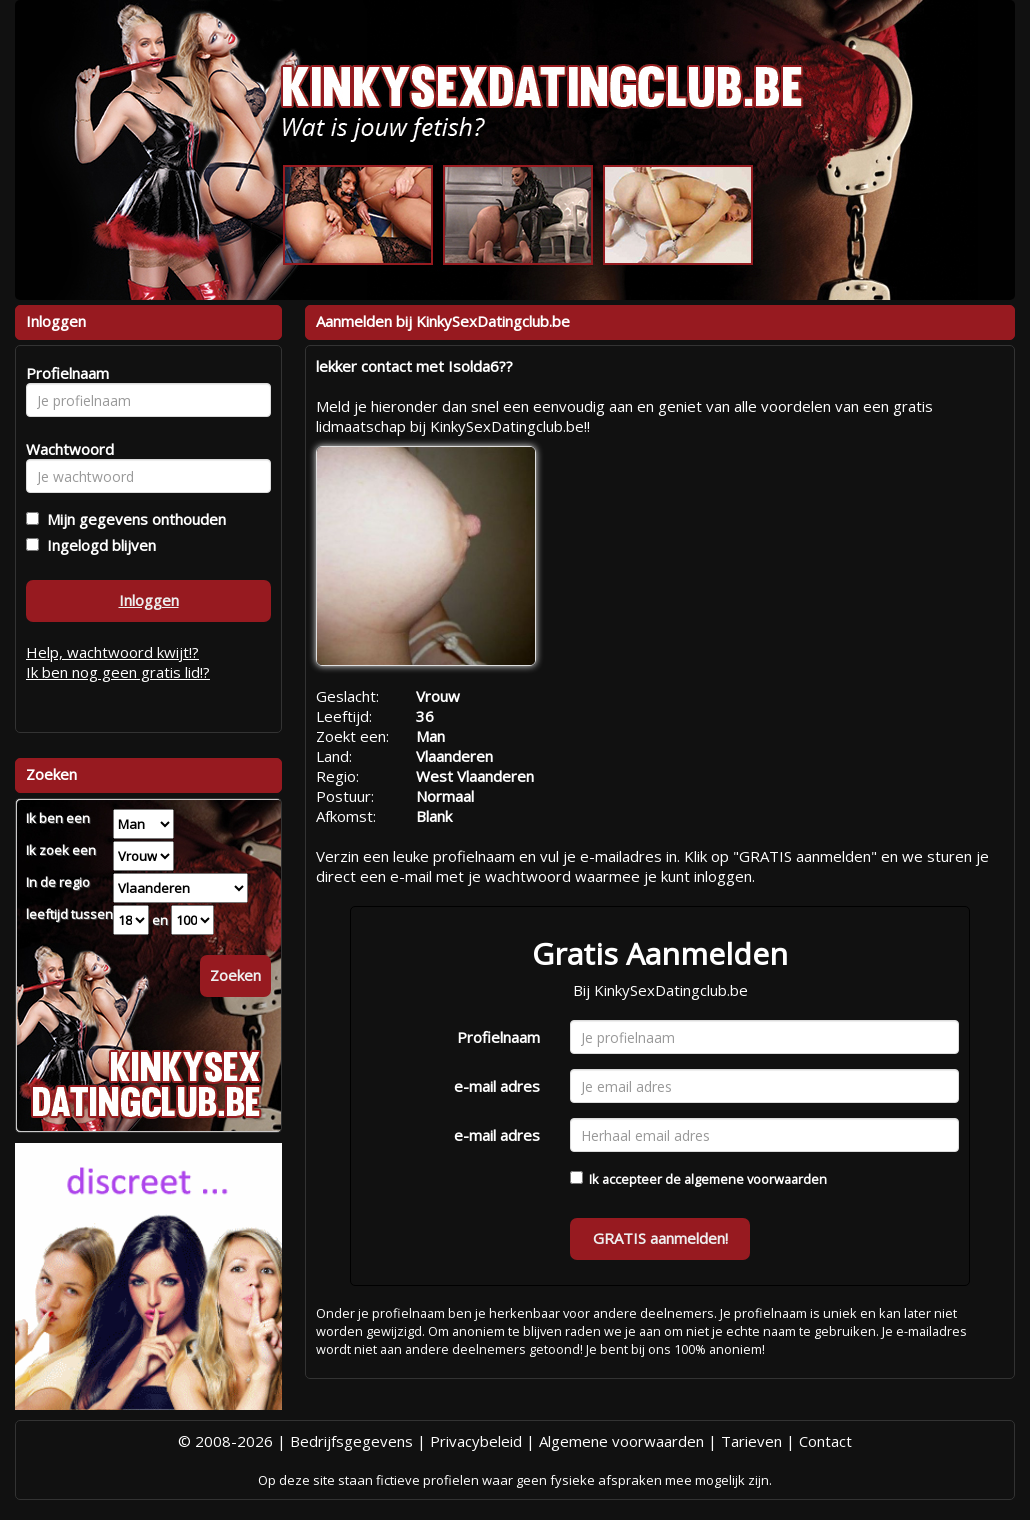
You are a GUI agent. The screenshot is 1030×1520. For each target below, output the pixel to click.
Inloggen (149, 600)
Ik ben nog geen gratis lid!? (118, 672)
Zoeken (235, 975)
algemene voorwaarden (755, 1179)
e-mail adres (497, 1086)
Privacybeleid (476, 1441)
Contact (825, 1441)
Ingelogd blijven (97, 545)
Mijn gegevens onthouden (132, 519)
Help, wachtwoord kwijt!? (112, 652)
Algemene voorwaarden (621, 1441)
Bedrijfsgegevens (351, 1441)
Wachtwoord (64, 449)
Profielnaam (498, 1037)
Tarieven (751, 1441)
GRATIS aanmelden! (660, 1238)
